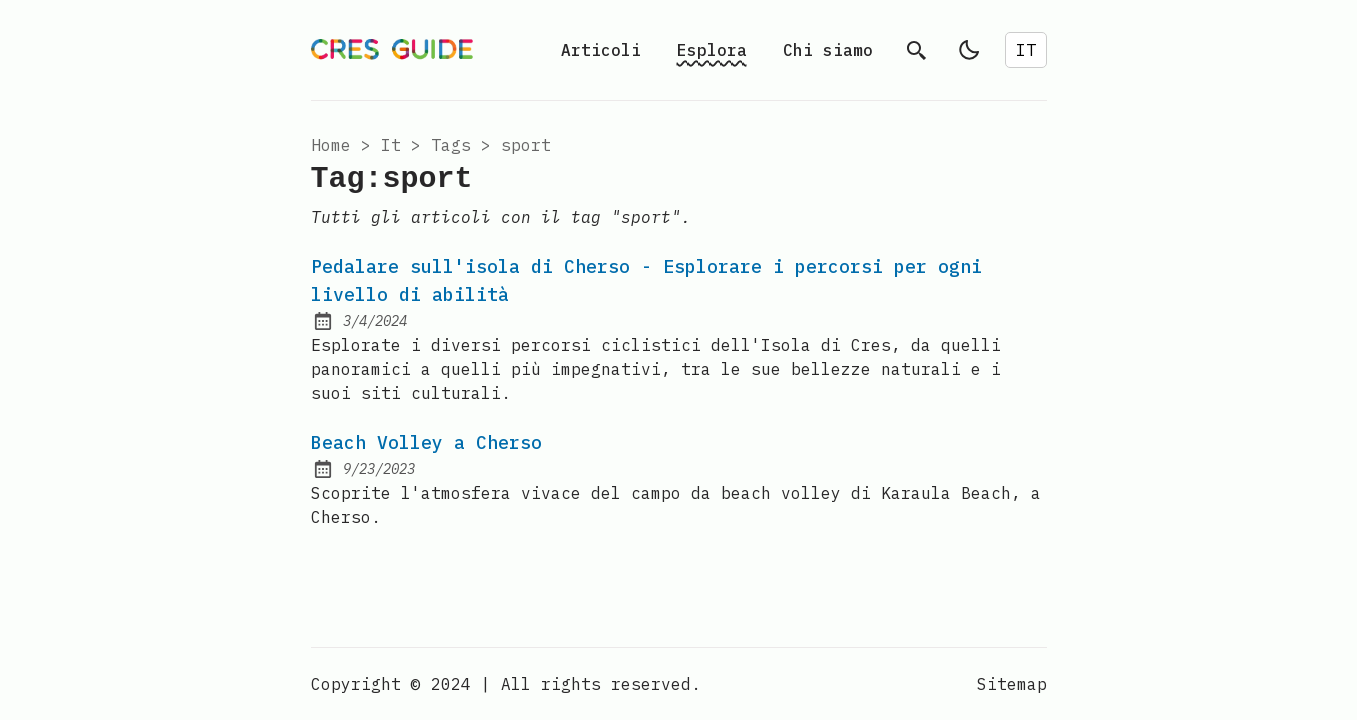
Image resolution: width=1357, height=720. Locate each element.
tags (451, 145)
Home (331, 145)
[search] (917, 50)
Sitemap (1012, 684)
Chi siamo (828, 50)
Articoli (601, 50)
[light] (969, 50)
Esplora (712, 50)
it (391, 145)
